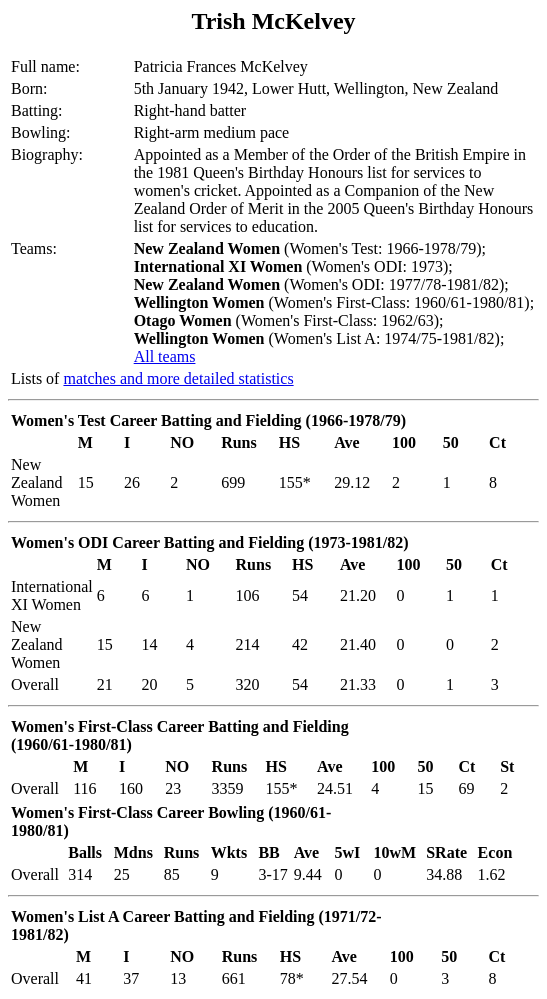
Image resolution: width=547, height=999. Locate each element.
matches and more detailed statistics (178, 378)
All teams (165, 356)
